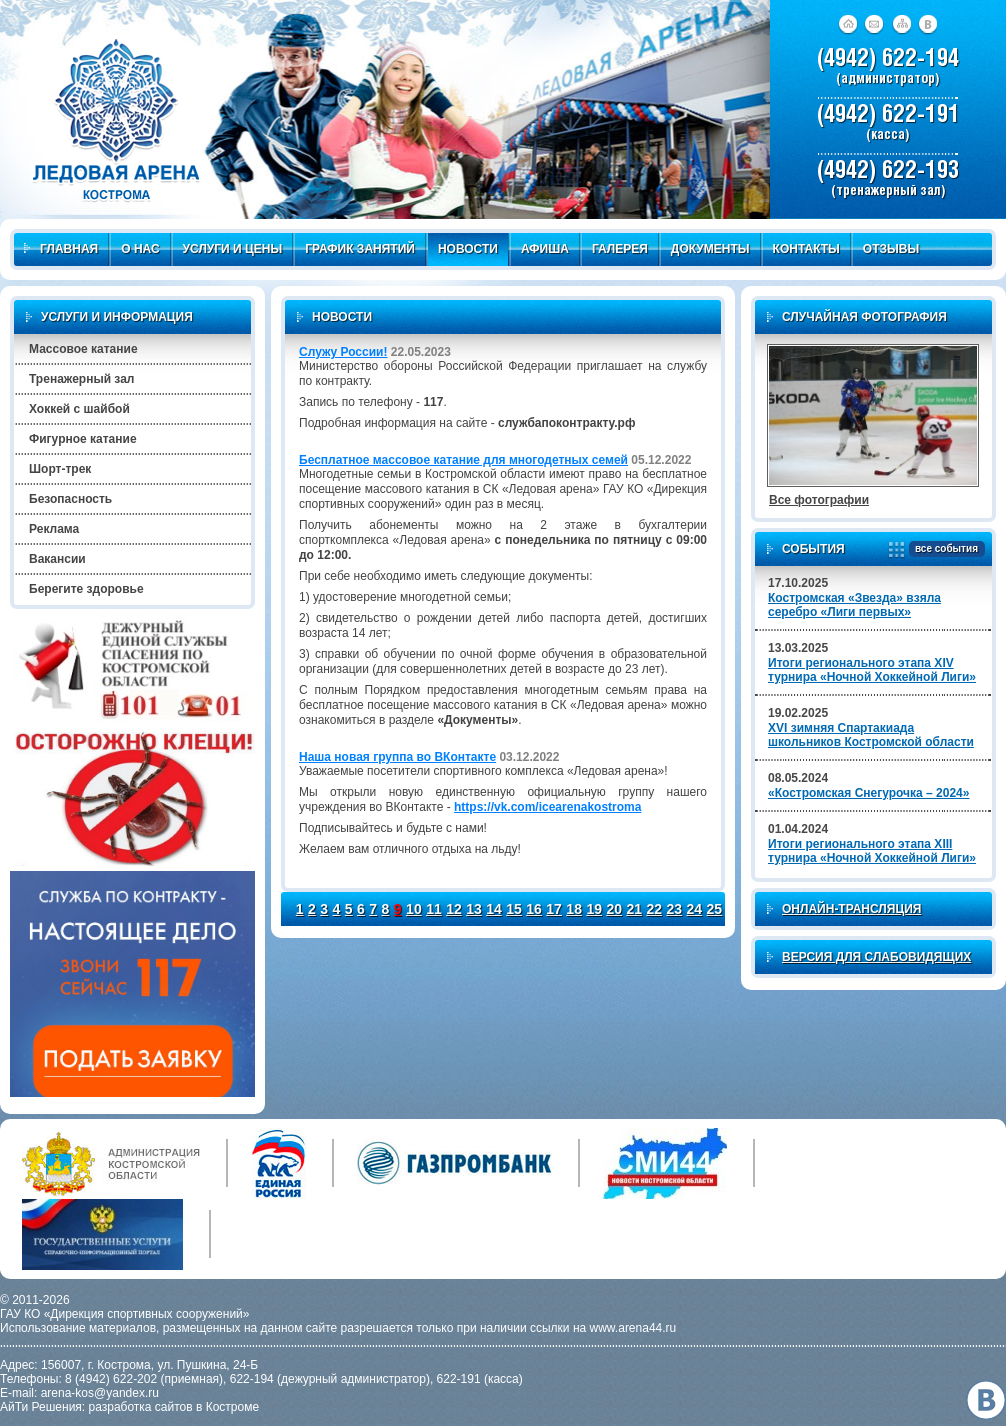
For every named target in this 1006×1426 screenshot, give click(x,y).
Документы (710, 249)
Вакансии (57, 559)
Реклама (54, 529)
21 (634, 909)
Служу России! (343, 352)
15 (514, 909)
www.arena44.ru (633, 1328)
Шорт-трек (60, 469)
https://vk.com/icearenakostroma (547, 807)
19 (594, 909)
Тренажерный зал (81, 379)
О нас (140, 249)
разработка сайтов (141, 1407)
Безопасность (70, 499)
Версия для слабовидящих (876, 957)
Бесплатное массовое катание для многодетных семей (463, 460)
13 (474, 909)
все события (943, 549)
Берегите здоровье (86, 589)
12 (454, 909)
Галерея (620, 249)
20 (614, 909)
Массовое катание (83, 349)
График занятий (360, 249)
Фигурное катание (83, 439)
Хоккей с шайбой (79, 409)
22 (654, 909)
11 (434, 909)
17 (554, 909)
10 (414, 909)
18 (574, 909)
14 (494, 909)
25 (715, 909)
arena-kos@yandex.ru (100, 1393)
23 (675, 909)
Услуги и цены (233, 249)
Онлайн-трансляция (851, 909)
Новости (468, 249)
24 (695, 909)
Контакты (806, 249)
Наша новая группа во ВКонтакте (397, 757)
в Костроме (227, 1407)
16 (534, 909)
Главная (61, 249)
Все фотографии (819, 500)
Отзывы (891, 249)
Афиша (545, 249)
